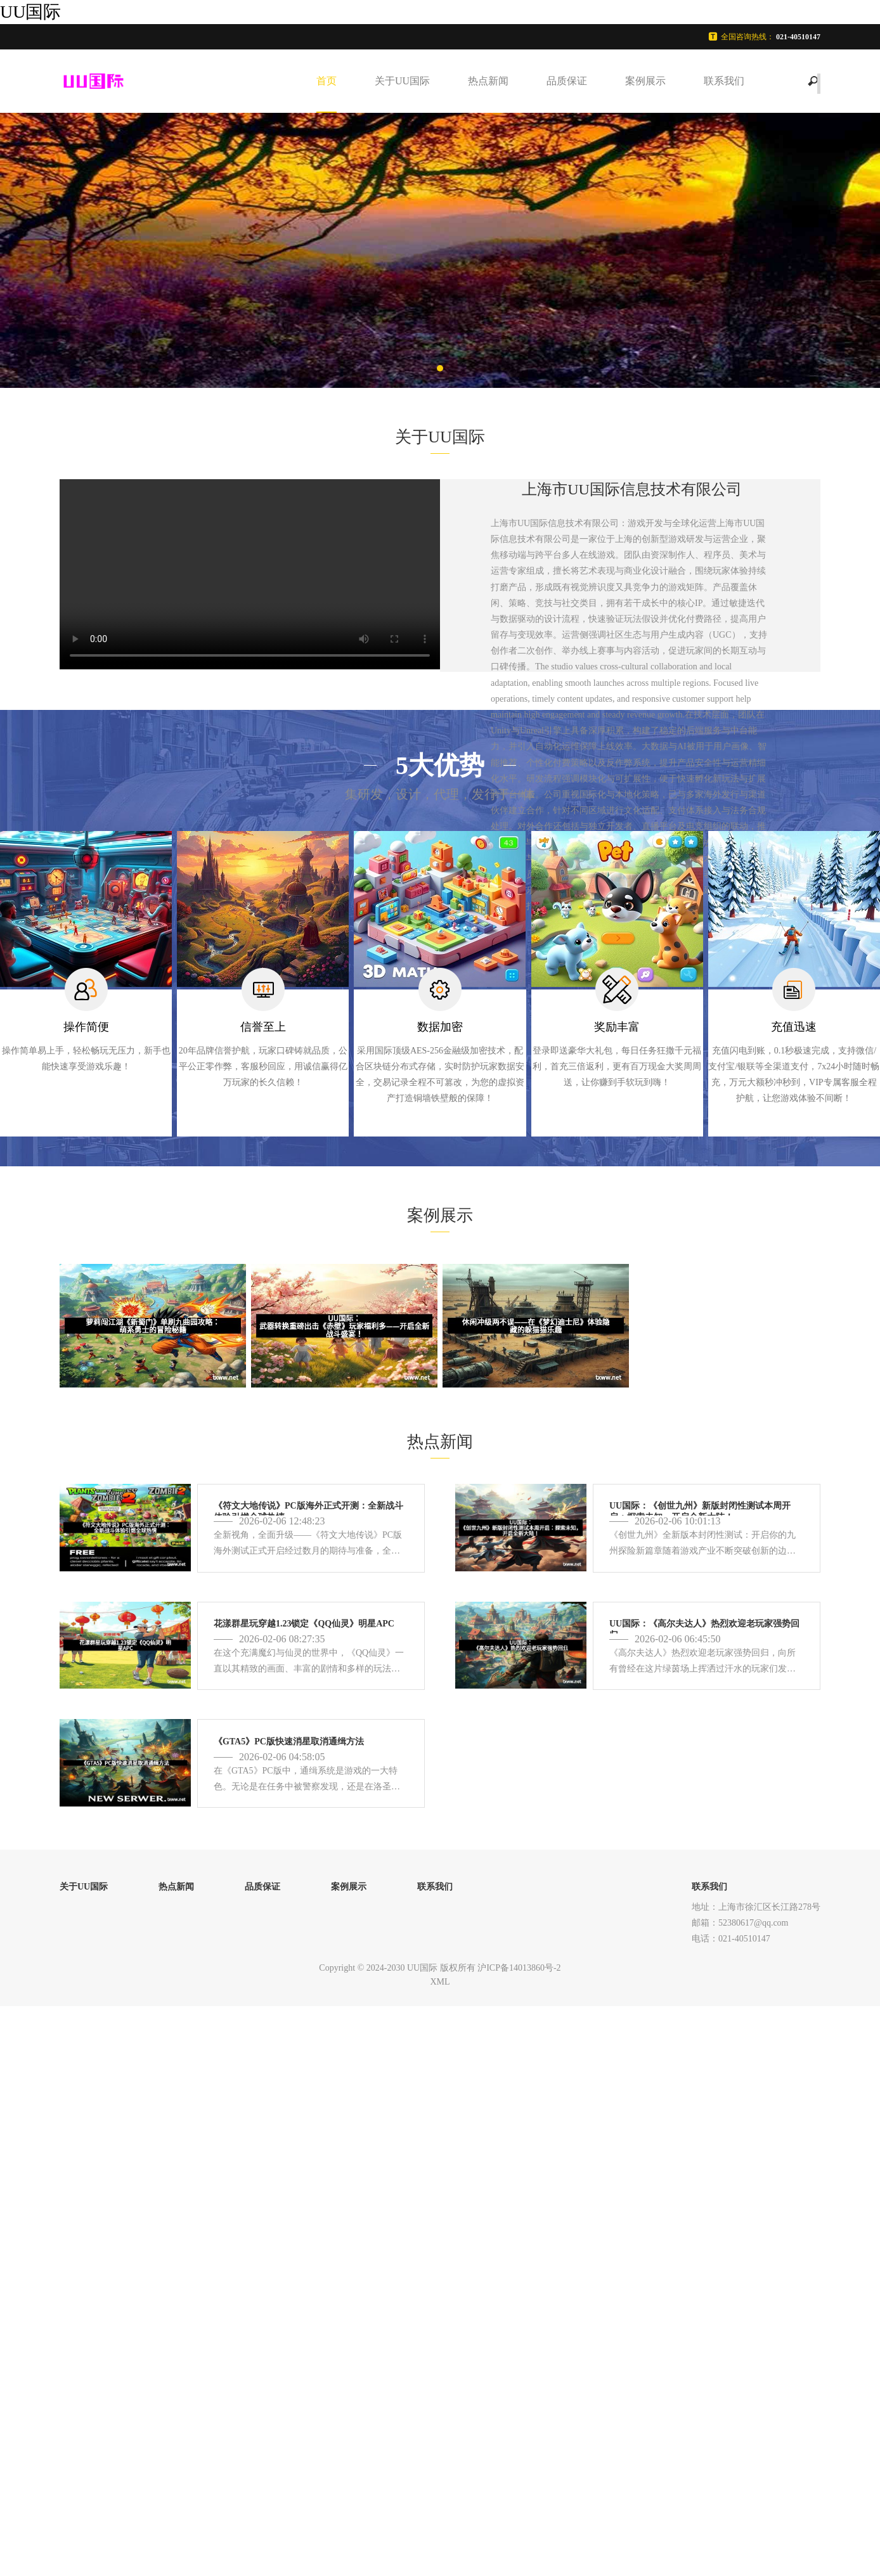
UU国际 (30, 12)
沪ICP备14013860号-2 (518, 1968)
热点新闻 (488, 80)
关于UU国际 (402, 80)
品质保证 (567, 80)
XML (440, 1982)
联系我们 (724, 80)
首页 (326, 80)
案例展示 (645, 80)
